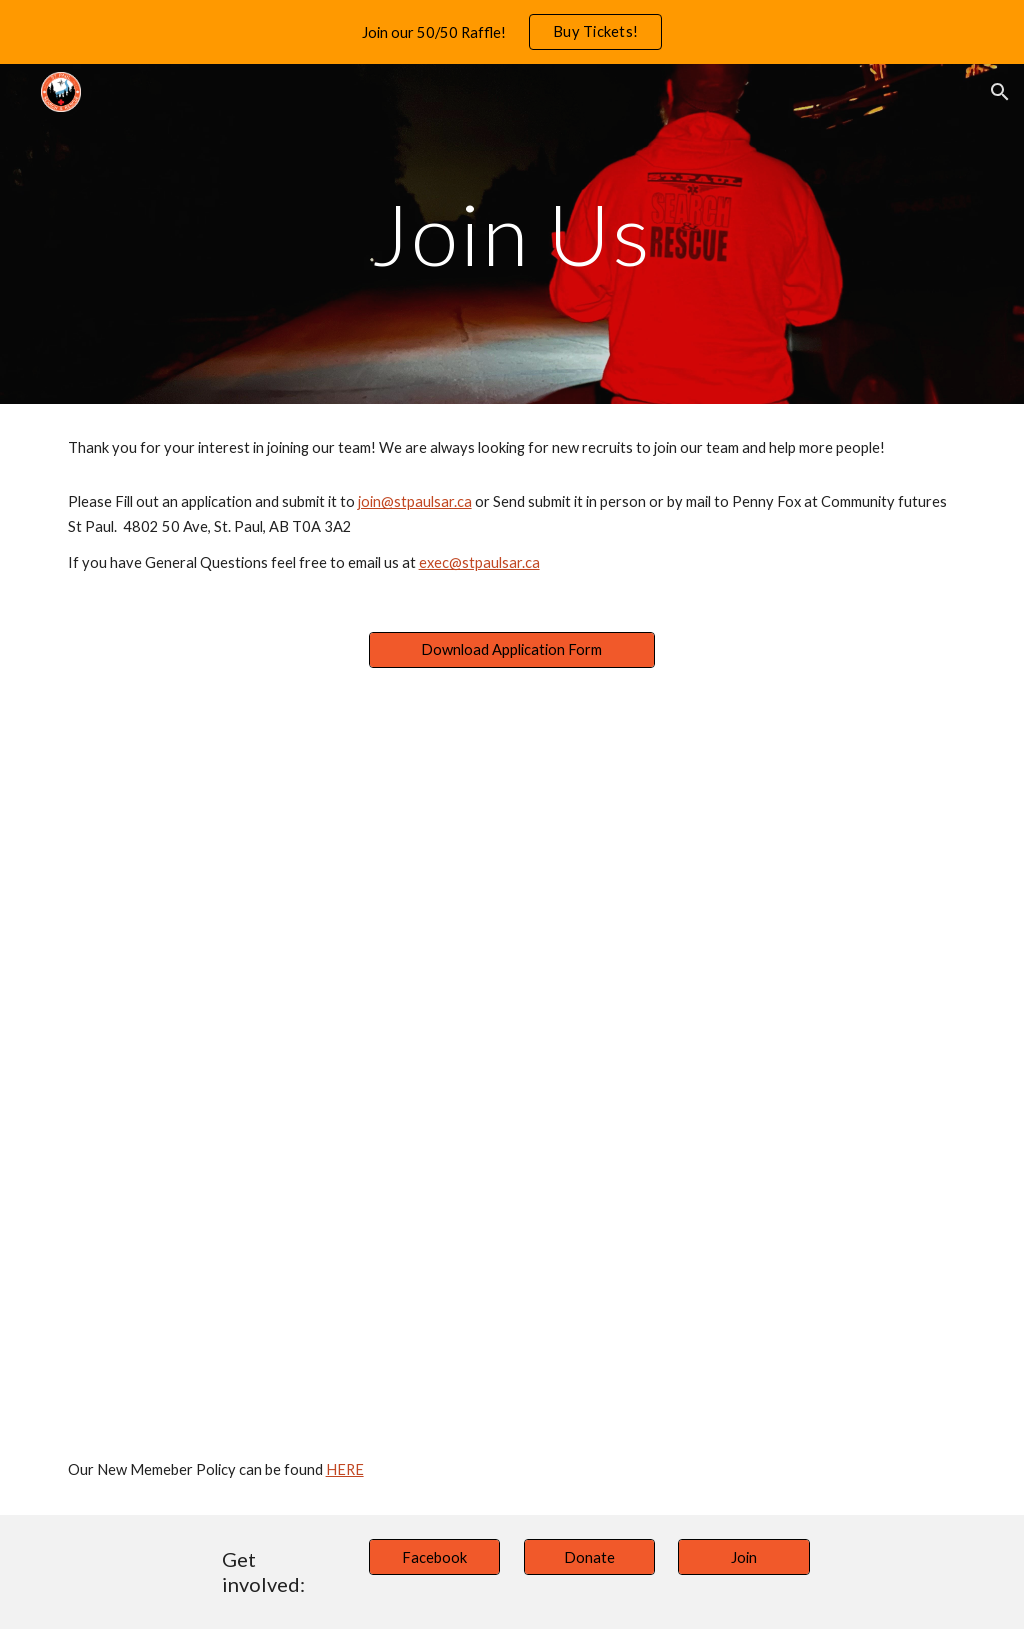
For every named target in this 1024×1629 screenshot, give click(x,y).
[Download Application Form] (512, 650)
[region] (512, 32)
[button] (1000, 92)
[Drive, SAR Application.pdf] (512, 1059)
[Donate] (589, 1557)
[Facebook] (434, 1557)
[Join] (743, 1557)
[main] (511, 233)
